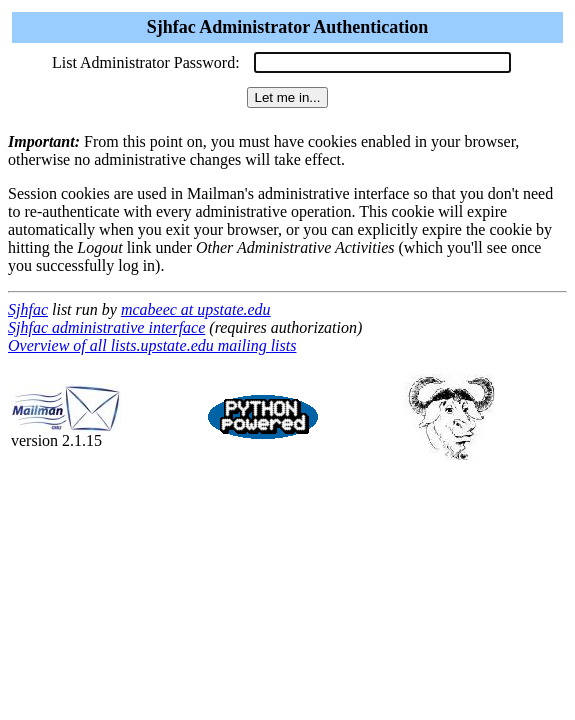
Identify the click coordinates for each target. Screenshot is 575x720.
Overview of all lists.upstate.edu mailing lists (152, 345)
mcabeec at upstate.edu (196, 309)
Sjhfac (28, 309)
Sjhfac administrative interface (106, 327)
